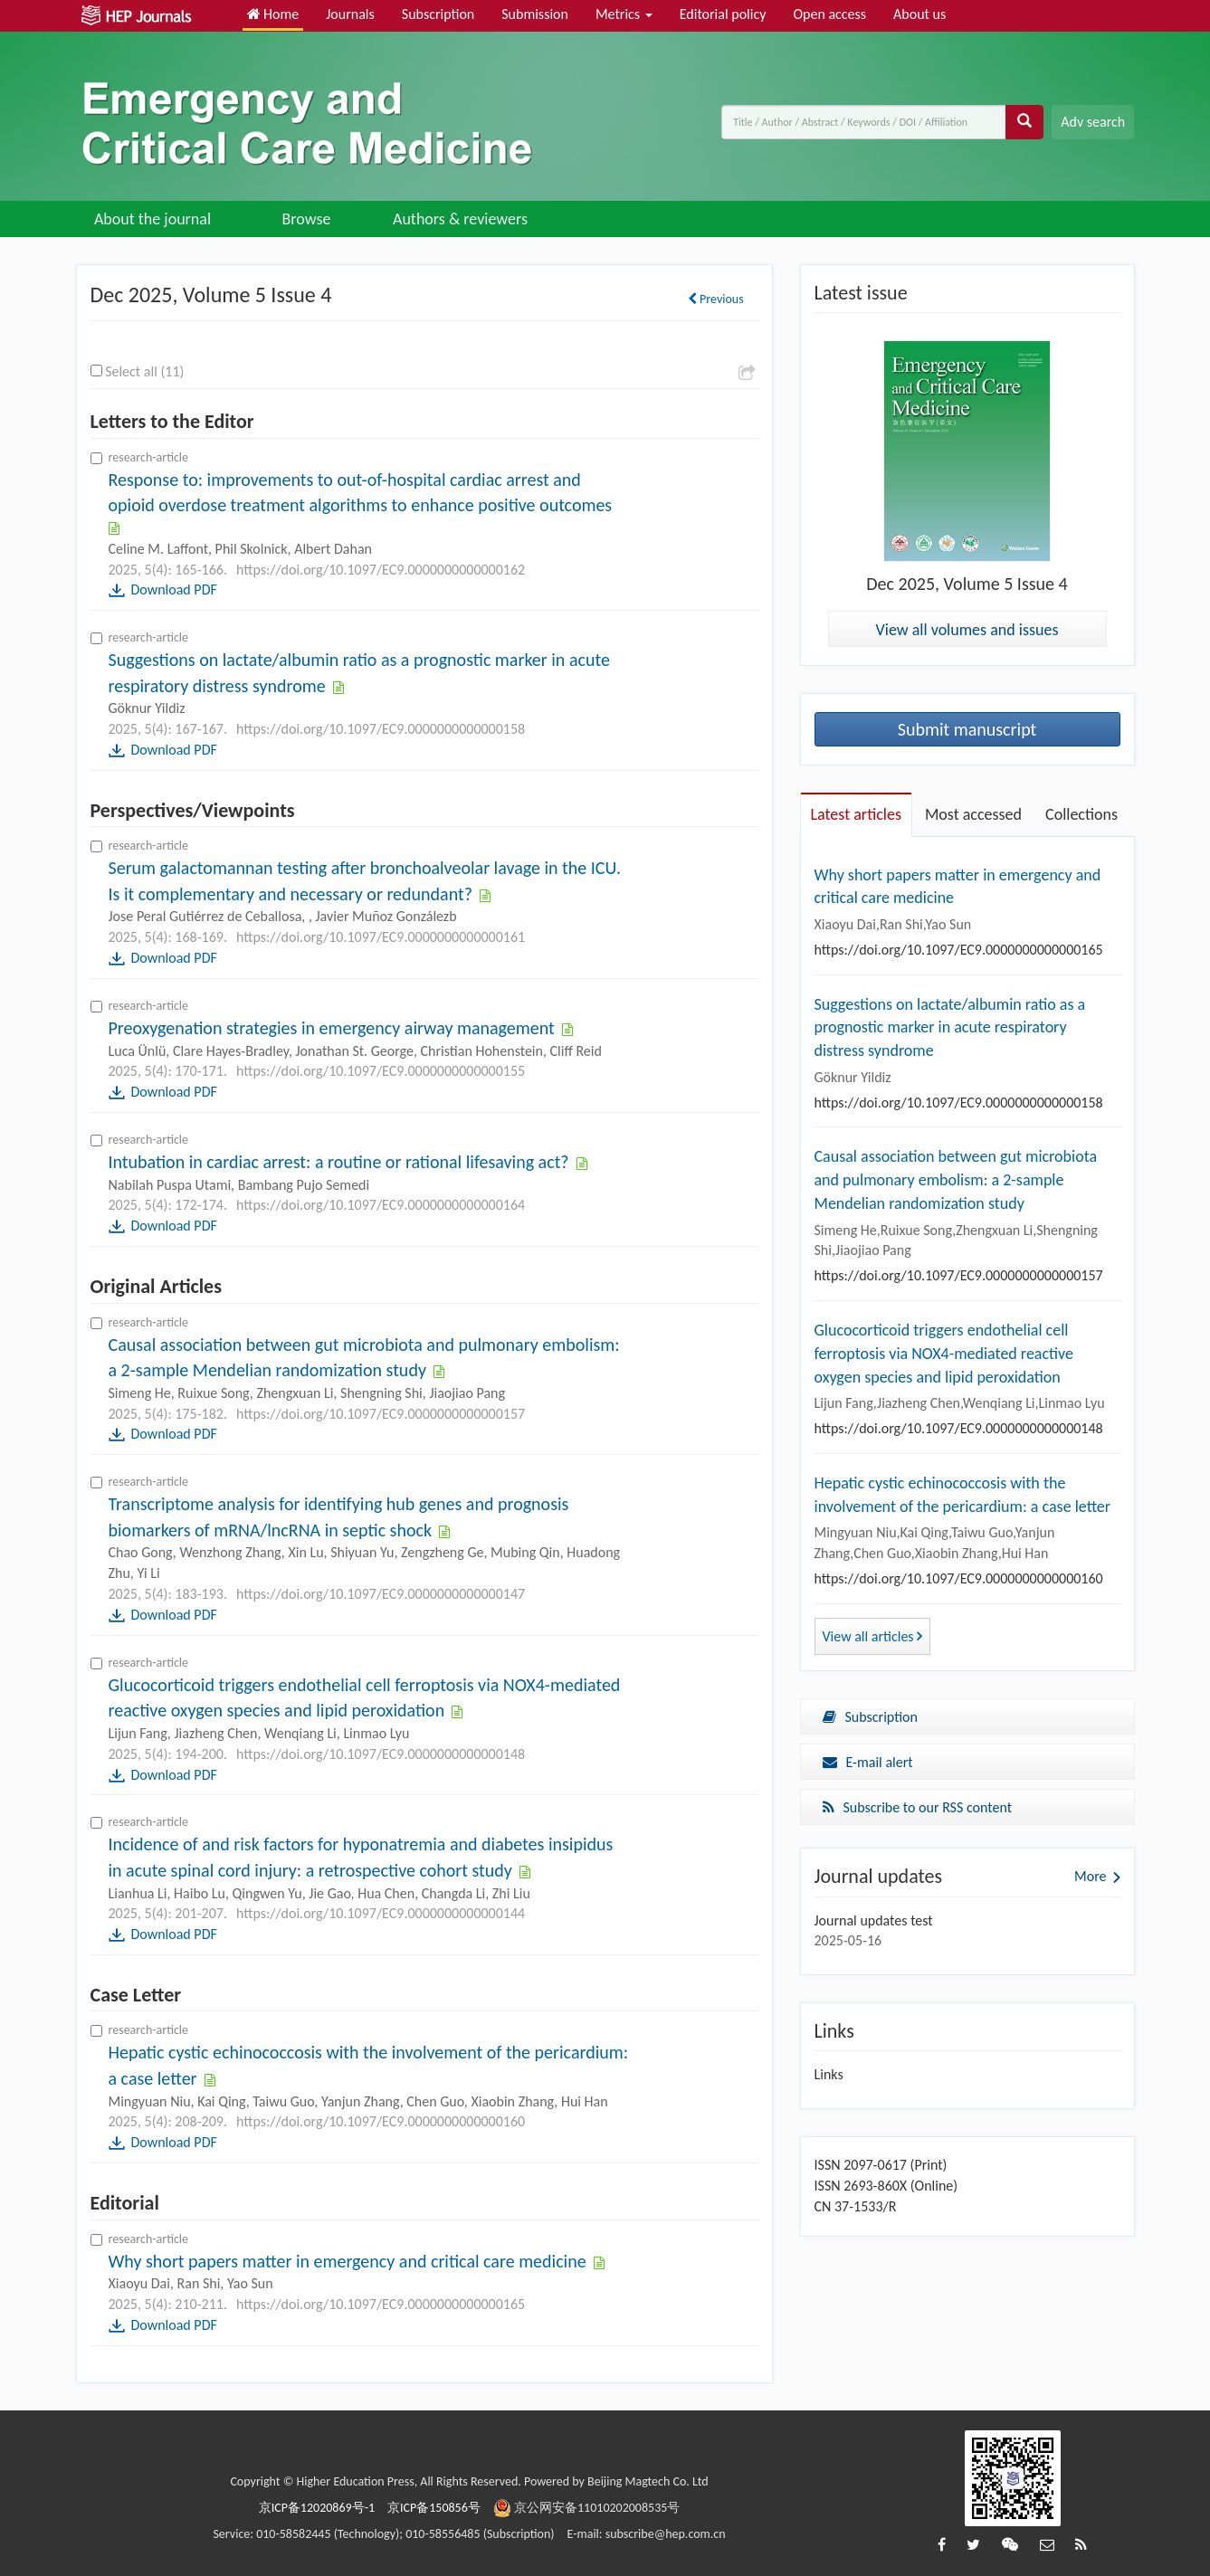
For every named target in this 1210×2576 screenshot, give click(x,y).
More (1090, 1876)
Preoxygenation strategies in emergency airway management (334, 1028)
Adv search (1093, 121)
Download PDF (174, 589)
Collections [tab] (1081, 814)
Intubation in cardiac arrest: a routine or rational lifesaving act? (341, 1162)
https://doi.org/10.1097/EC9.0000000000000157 (380, 1413)
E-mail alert (868, 1762)
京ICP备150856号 (434, 2507)
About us (919, 14)
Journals (350, 14)
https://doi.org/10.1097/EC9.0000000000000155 (380, 1070)
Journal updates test (874, 1920)
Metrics (624, 14)
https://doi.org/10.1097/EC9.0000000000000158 (380, 728)
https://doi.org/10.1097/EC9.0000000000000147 (380, 1593)
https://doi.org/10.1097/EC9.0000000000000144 (380, 1913)
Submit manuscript (967, 729)
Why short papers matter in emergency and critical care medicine (350, 2261)
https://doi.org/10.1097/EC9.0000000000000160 (380, 2121)
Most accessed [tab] (973, 814)
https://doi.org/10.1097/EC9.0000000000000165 (380, 2304)
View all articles (873, 1636)
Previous (716, 299)
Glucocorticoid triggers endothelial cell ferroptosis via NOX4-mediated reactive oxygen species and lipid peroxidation (944, 1353)
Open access (829, 14)
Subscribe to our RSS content (918, 1807)
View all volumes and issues (967, 630)
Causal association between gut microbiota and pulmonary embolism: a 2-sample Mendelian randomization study (956, 1179)
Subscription (438, 14)
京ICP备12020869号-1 (317, 2507)
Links (829, 2074)
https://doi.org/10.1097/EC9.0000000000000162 (380, 569)
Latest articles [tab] (856, 814)
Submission (534, 14)
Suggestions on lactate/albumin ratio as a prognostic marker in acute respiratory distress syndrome (950, 1027)
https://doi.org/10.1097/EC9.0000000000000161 (380, 937)
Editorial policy (723, 14)
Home (273, 14)
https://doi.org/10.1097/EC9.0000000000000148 (380, 1754)
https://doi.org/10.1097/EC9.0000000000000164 (380, 1204)
